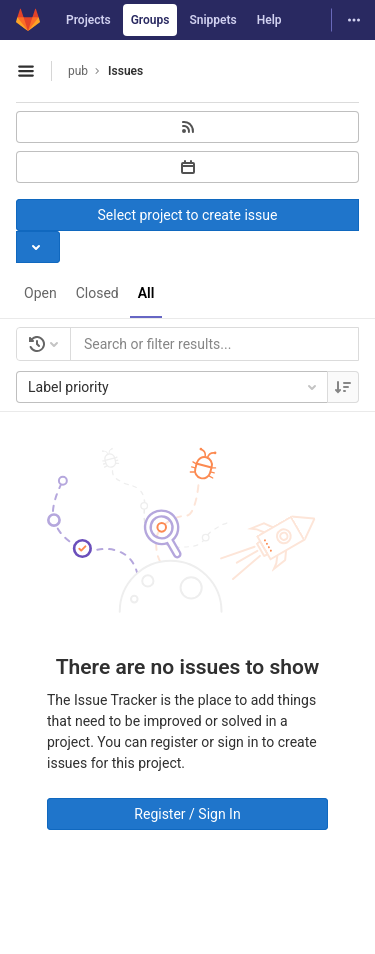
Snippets (212, 20)
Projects (88, 20)
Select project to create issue (188, 215)
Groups (150, 20)
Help (269, 20)
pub (78, 71)
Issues (125, 71)
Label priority (174, 387)
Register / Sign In (187, 814)
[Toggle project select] (38, 247)
